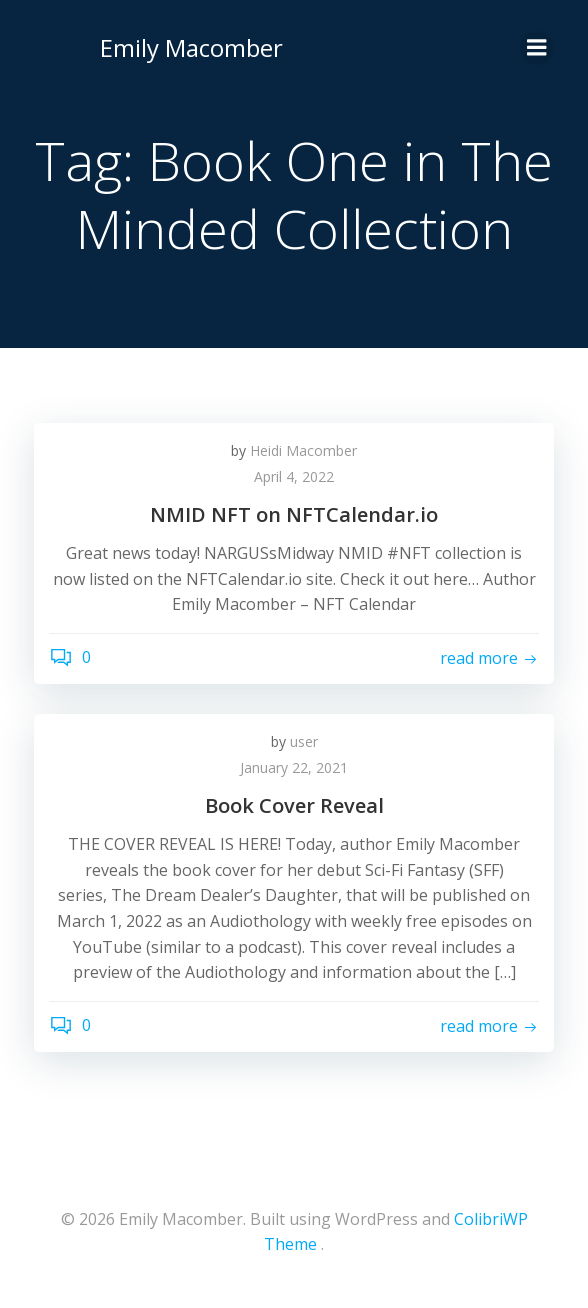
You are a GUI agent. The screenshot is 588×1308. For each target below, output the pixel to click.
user (304, 741)
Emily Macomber (191, 47)
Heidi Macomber (303, 450)
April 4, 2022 (294, 476)
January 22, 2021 (294, 767)
